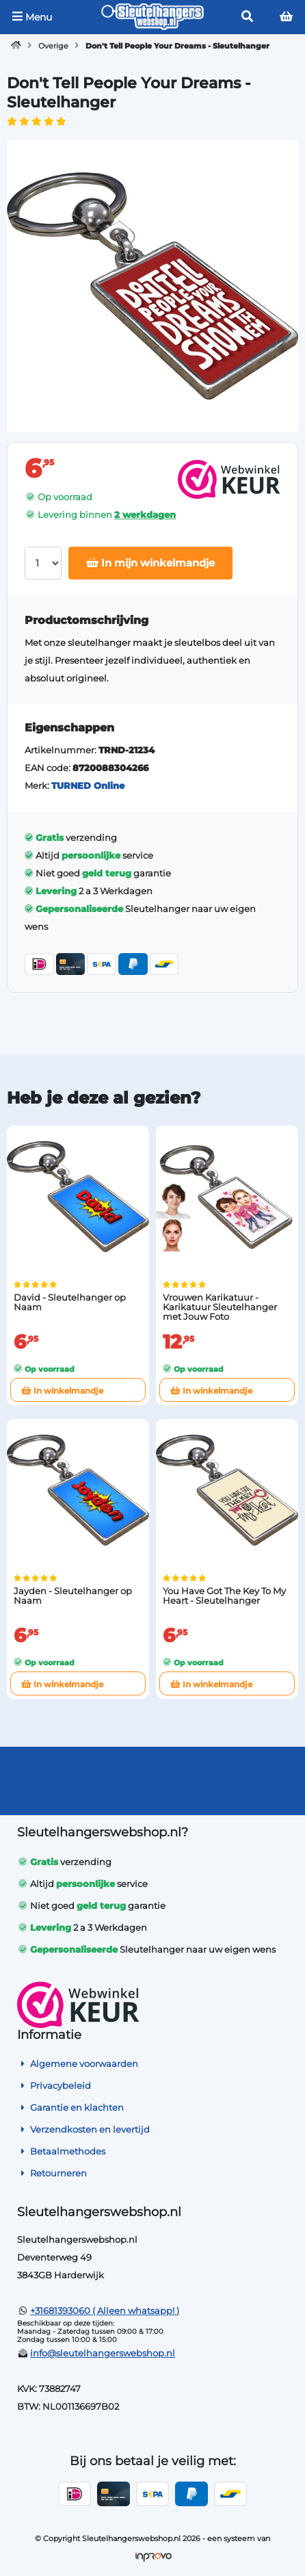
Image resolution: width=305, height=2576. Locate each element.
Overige (53, 46)
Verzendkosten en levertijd (83, 2129)
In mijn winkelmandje (150, 562)
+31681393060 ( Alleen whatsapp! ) (104, 2310)
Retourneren (52, 2173)
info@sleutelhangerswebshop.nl (102, 2352)
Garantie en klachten (70, 2107)
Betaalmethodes (61, 2151)
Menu (32, 16)
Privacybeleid (54, 2085)
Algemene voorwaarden (77, 2063)
